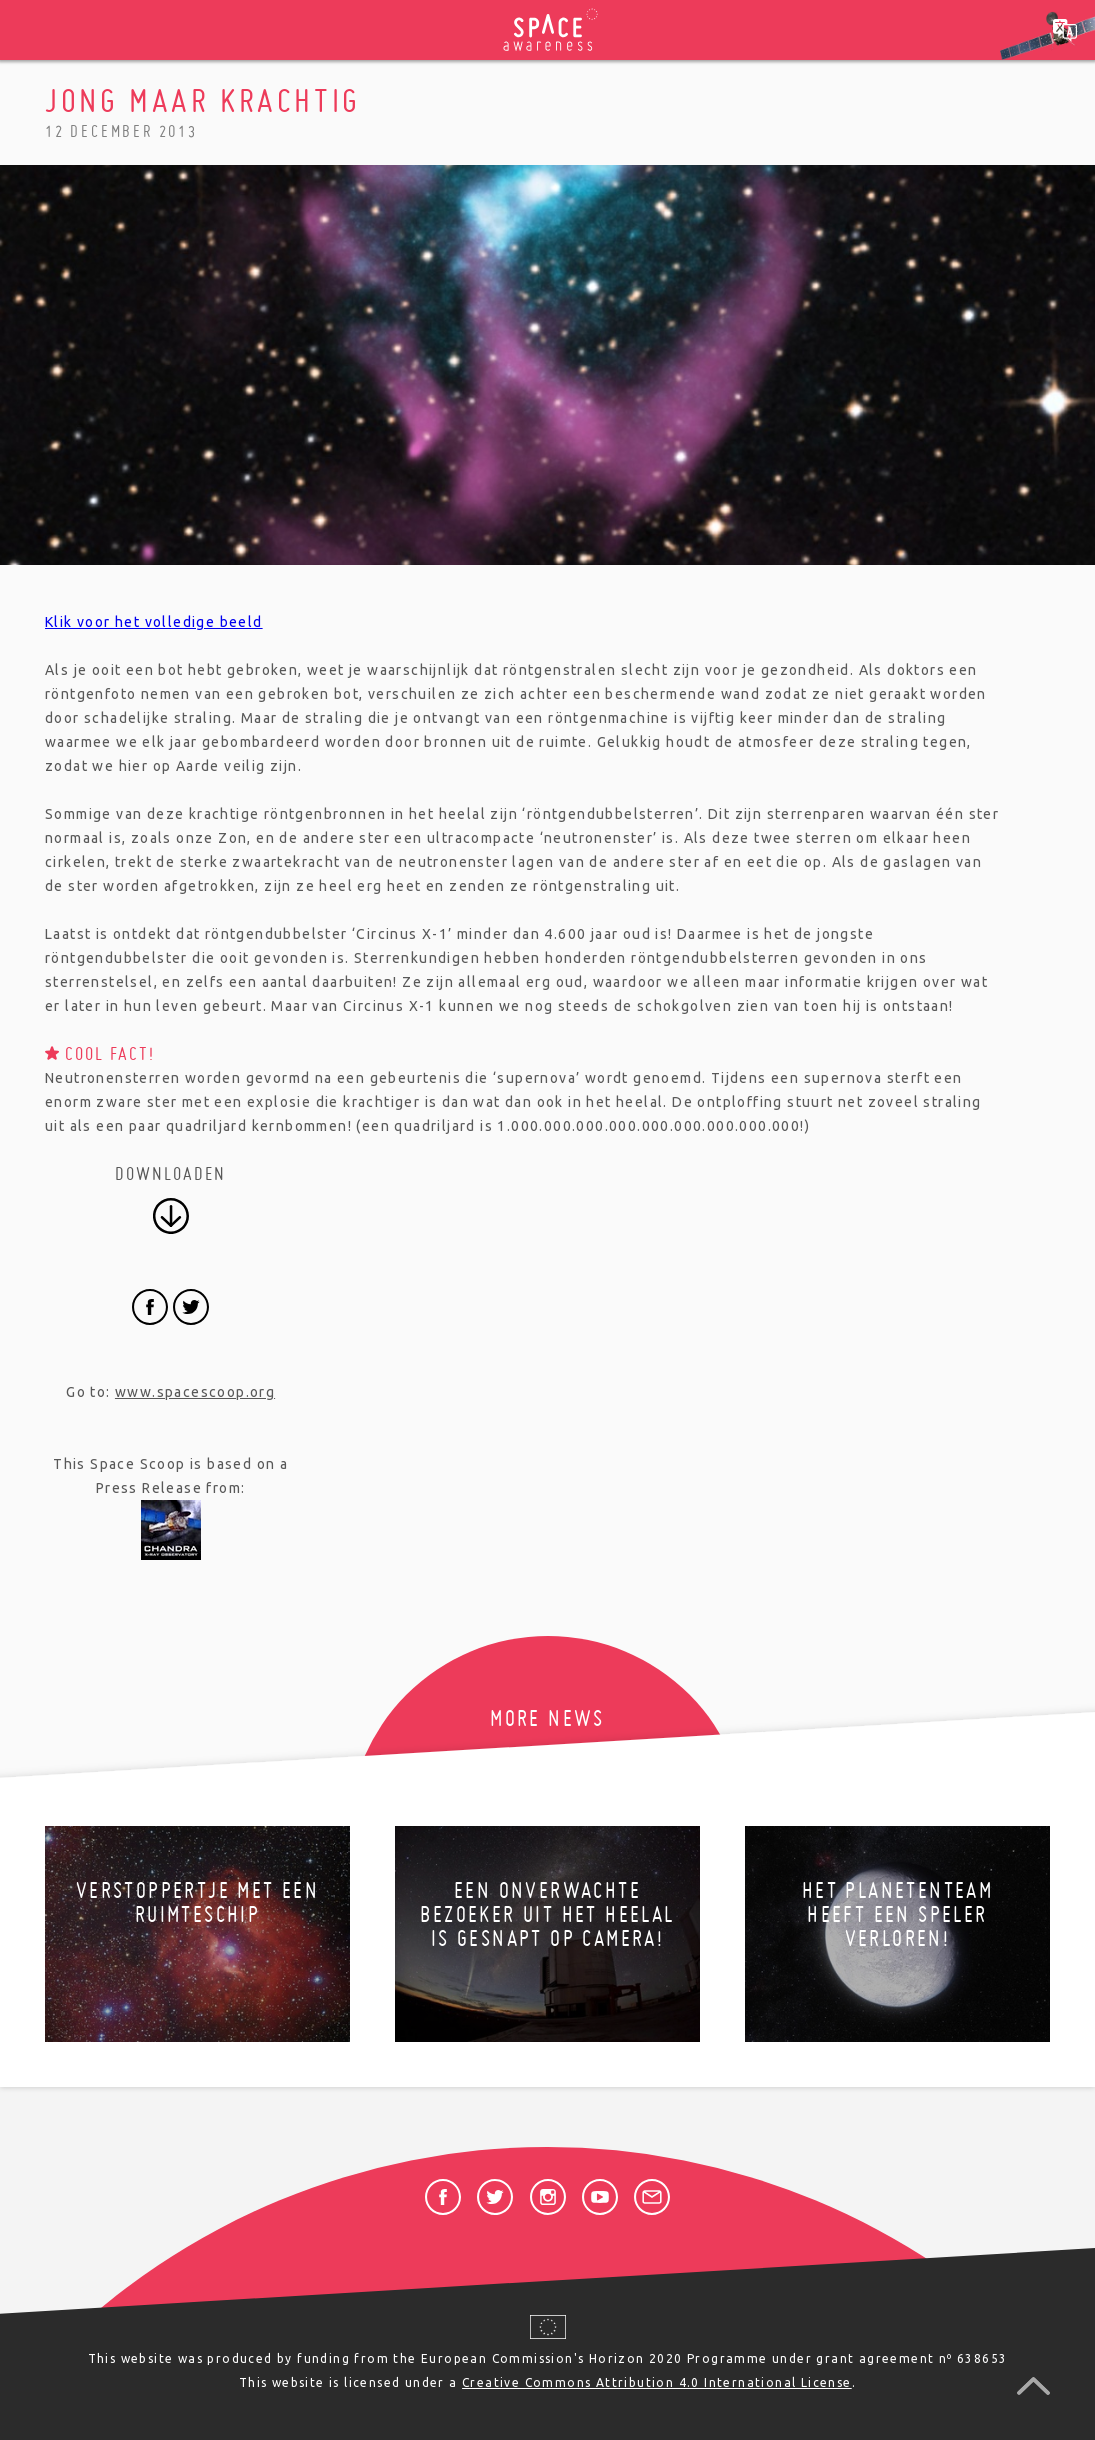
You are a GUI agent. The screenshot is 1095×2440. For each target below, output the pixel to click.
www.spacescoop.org (195, 1392)
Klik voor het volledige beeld (154, 622)
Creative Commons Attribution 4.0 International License (657, 2382)
